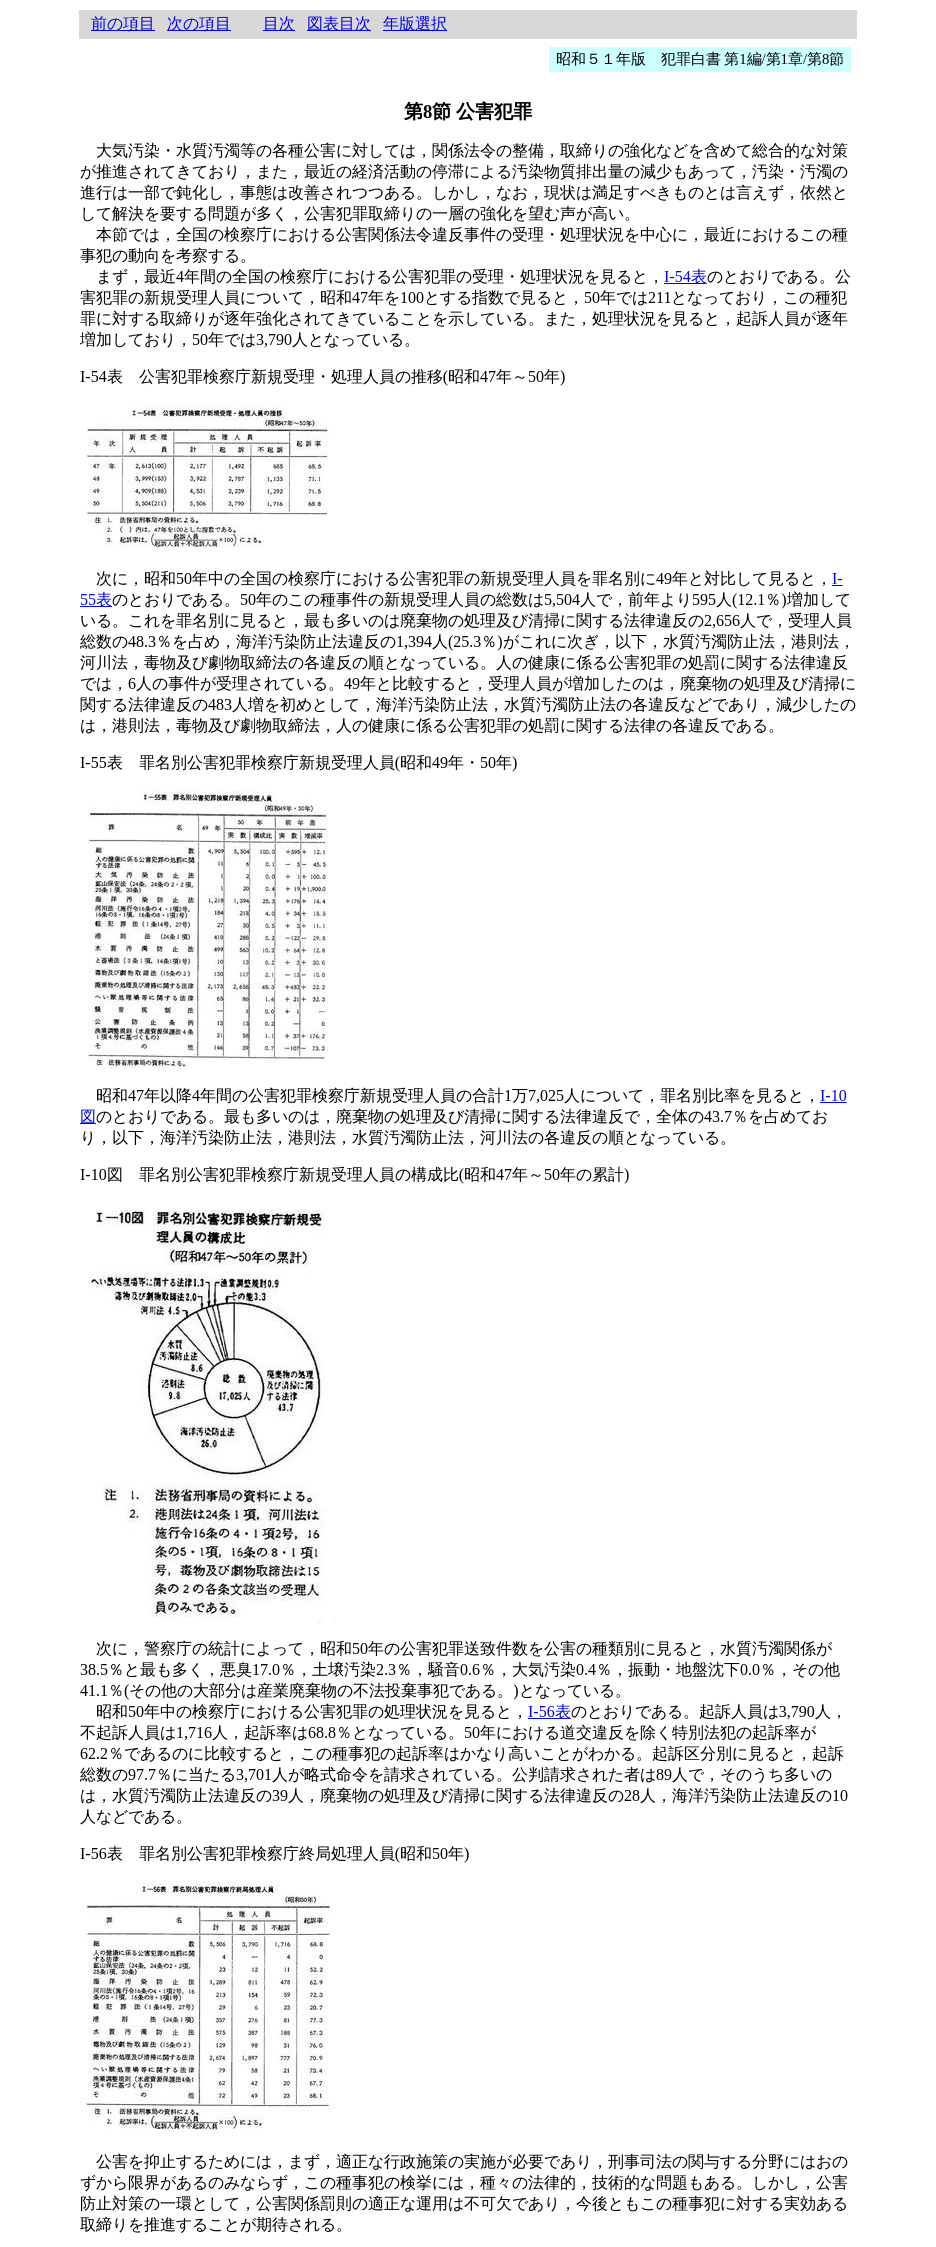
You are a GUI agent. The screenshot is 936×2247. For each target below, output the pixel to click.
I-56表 (549, 1711)
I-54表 (685, 276)
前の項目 (123, 23)
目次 (279, 23)
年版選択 (415, 23)
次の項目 (199, 23)
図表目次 (339, 23)
